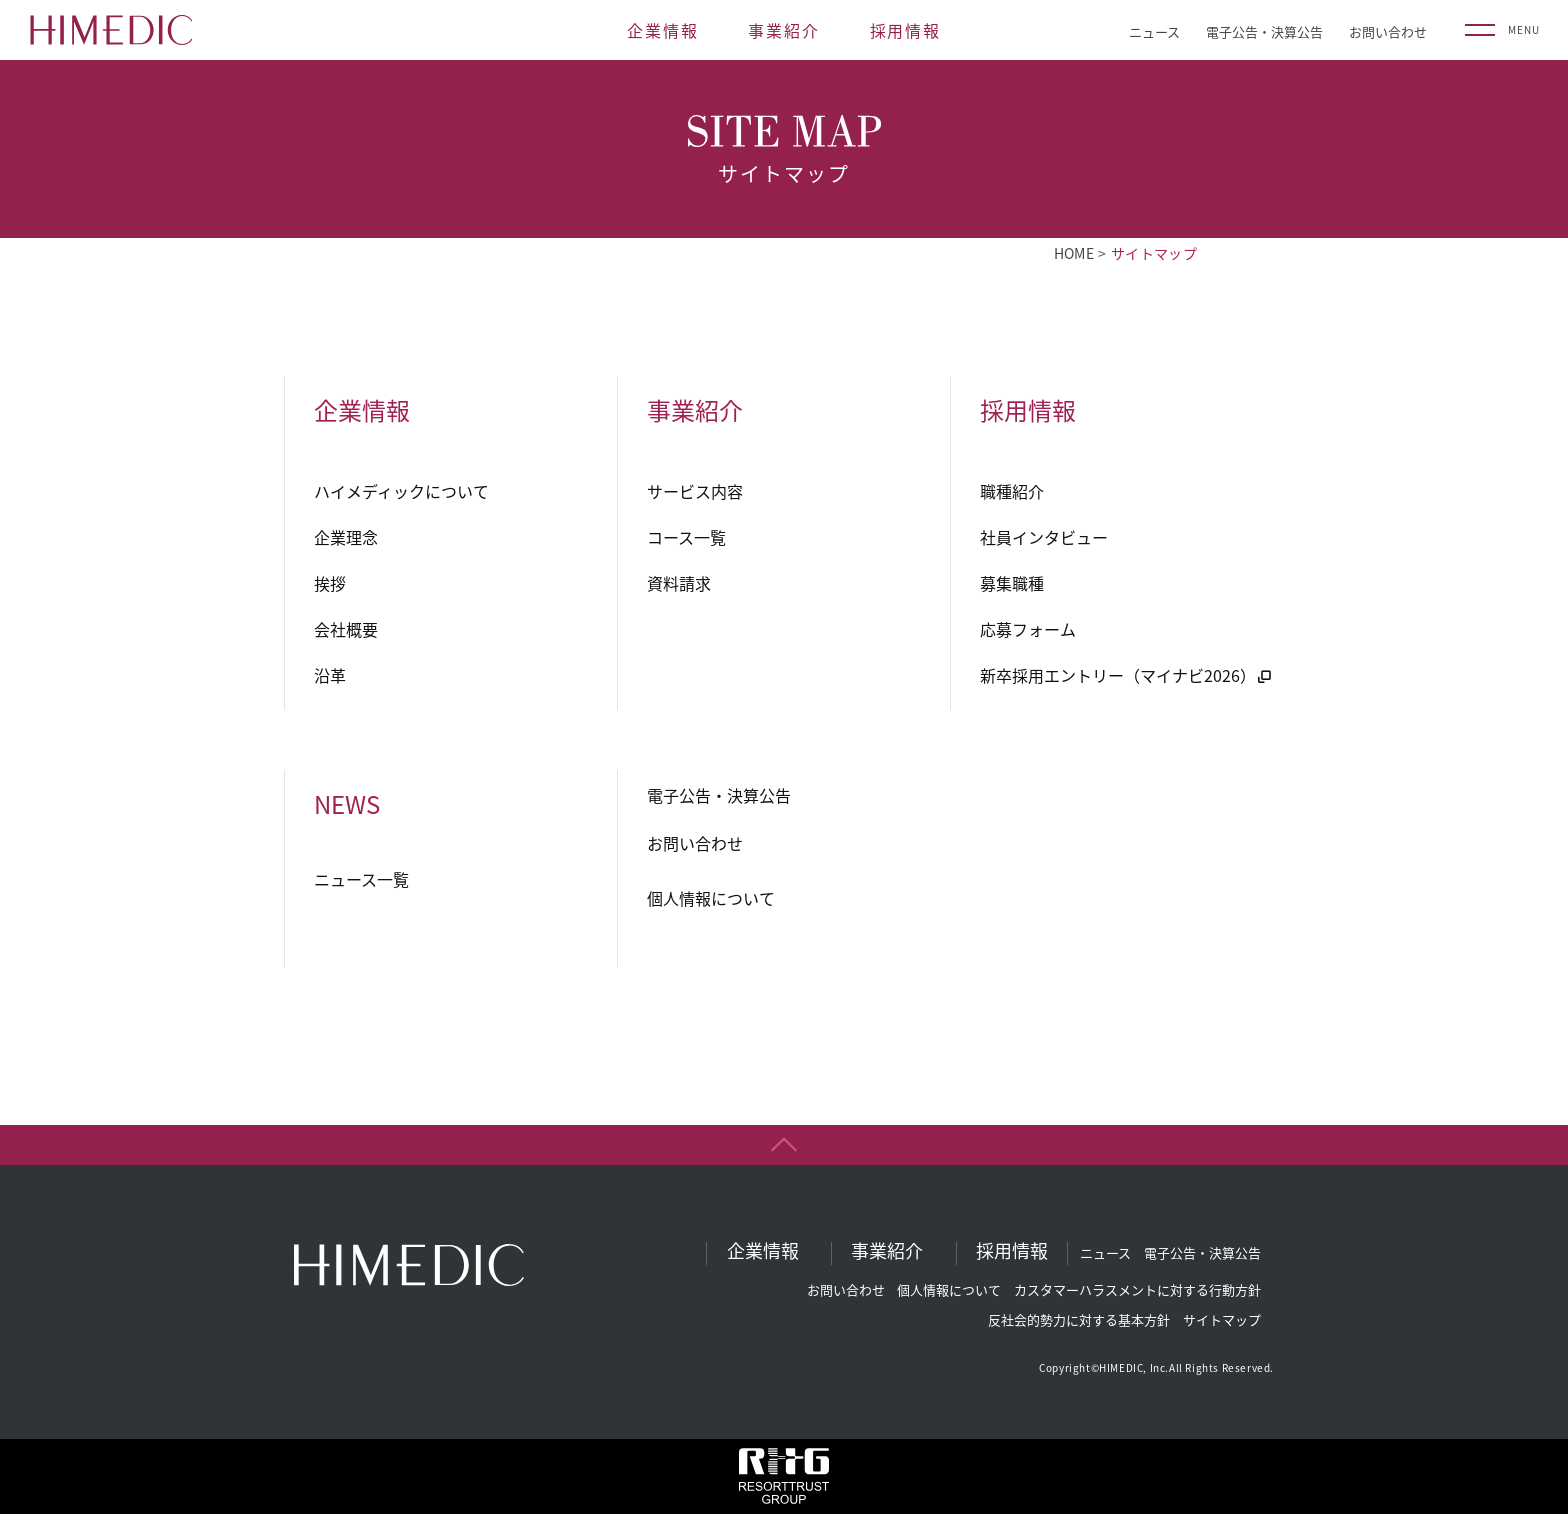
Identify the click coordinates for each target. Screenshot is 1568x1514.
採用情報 (905, 30)
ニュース (1154, 31)
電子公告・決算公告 (1264, 31)
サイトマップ (1222, 1319)
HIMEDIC (111, 30)
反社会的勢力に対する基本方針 (1079, 1319)
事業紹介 (783, 30)
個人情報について (949, 1289)
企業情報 (662, 30)
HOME (1074, 253)
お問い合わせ (1388, 31)
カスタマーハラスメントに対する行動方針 (1137, 1289)
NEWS (347, 804)
